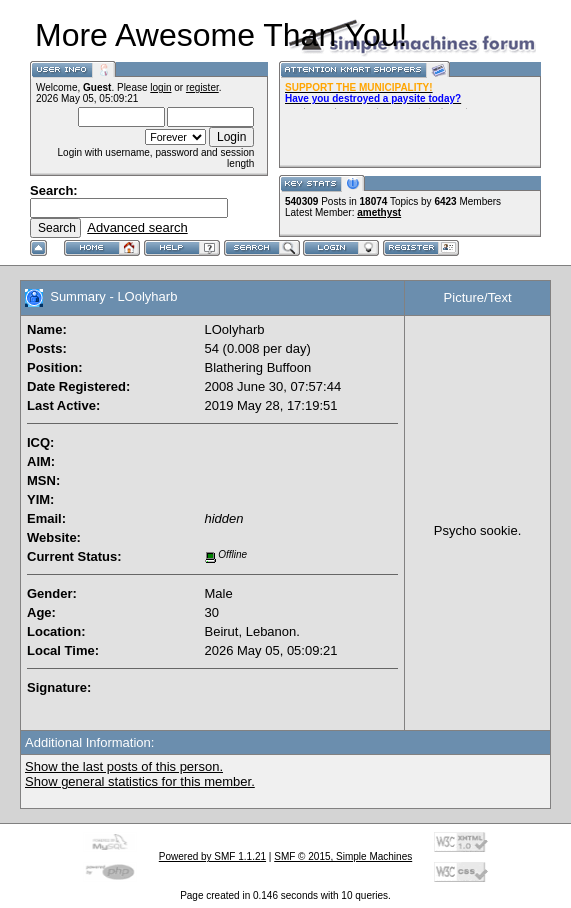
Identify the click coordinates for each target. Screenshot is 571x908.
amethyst (379, 212)
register (202, 87)
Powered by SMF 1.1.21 (212, 856)
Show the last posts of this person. (124, 766)
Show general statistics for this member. (140, 781)
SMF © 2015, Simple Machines (343, 856)
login (160, 87)
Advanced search (137, 227)
